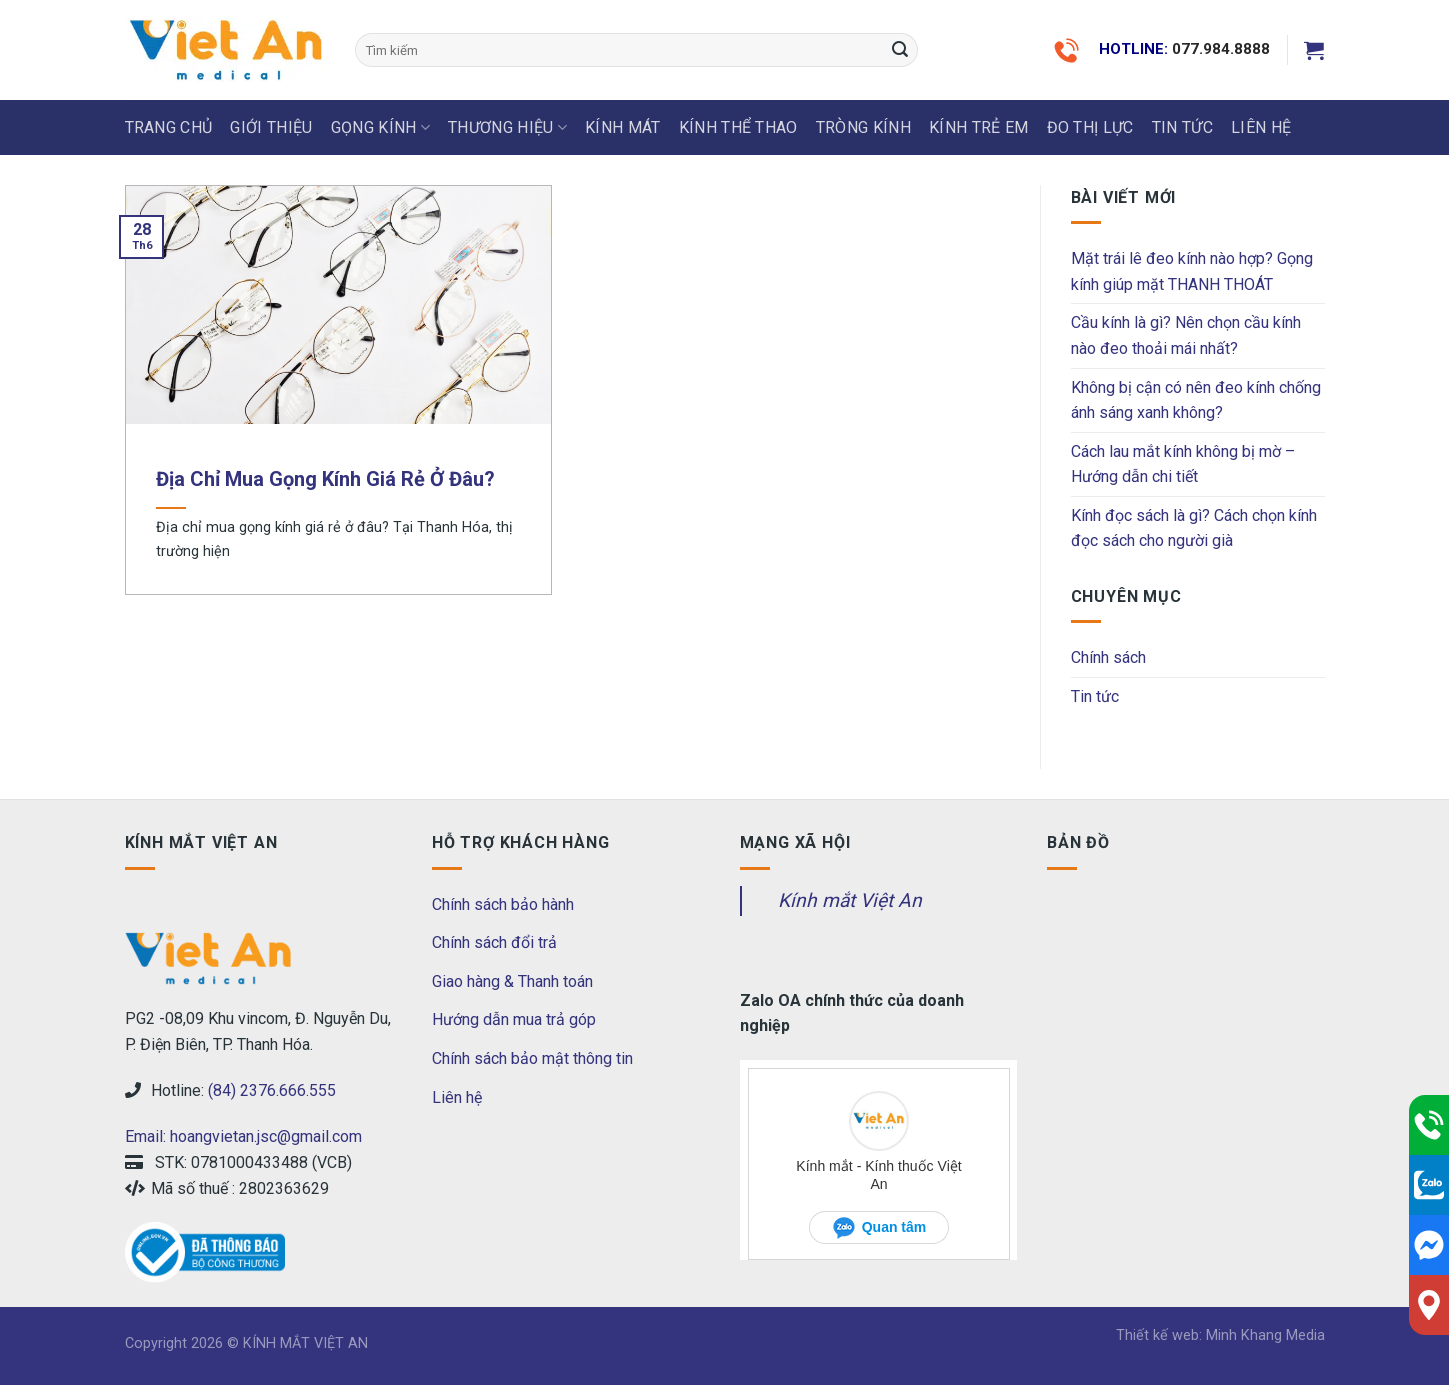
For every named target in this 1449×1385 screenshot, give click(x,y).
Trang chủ (169, 127)
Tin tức (1182, 127)
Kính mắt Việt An (850, 900)
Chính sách (1108, 657)
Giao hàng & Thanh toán (512, 981)
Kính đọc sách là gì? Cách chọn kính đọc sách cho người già (1194, 528)
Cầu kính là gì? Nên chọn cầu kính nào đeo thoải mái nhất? (1186, 335)
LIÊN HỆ (1261, 127)
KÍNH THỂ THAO (738, 127)
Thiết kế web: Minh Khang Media (1220, 1335)
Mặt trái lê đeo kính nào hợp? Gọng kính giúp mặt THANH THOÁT (1192, 271)
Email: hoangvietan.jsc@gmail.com (243, 1136)
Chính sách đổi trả (494, 942)
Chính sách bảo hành (503, 904)
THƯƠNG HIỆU (507, 128)
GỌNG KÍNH (380, 128)
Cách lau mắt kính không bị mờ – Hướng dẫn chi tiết (1183, 464)
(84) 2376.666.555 (272, 1090)
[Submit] (900, 50)
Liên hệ (457, 1097)
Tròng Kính (863, 127)
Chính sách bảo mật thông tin (532, 1058)
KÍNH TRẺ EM (979, 127)
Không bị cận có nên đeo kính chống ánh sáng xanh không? (1196, 400)
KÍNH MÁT (623, 127)
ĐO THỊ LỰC (1090, 127)
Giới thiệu (271, 127)
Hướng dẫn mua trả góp (514, 1019)
